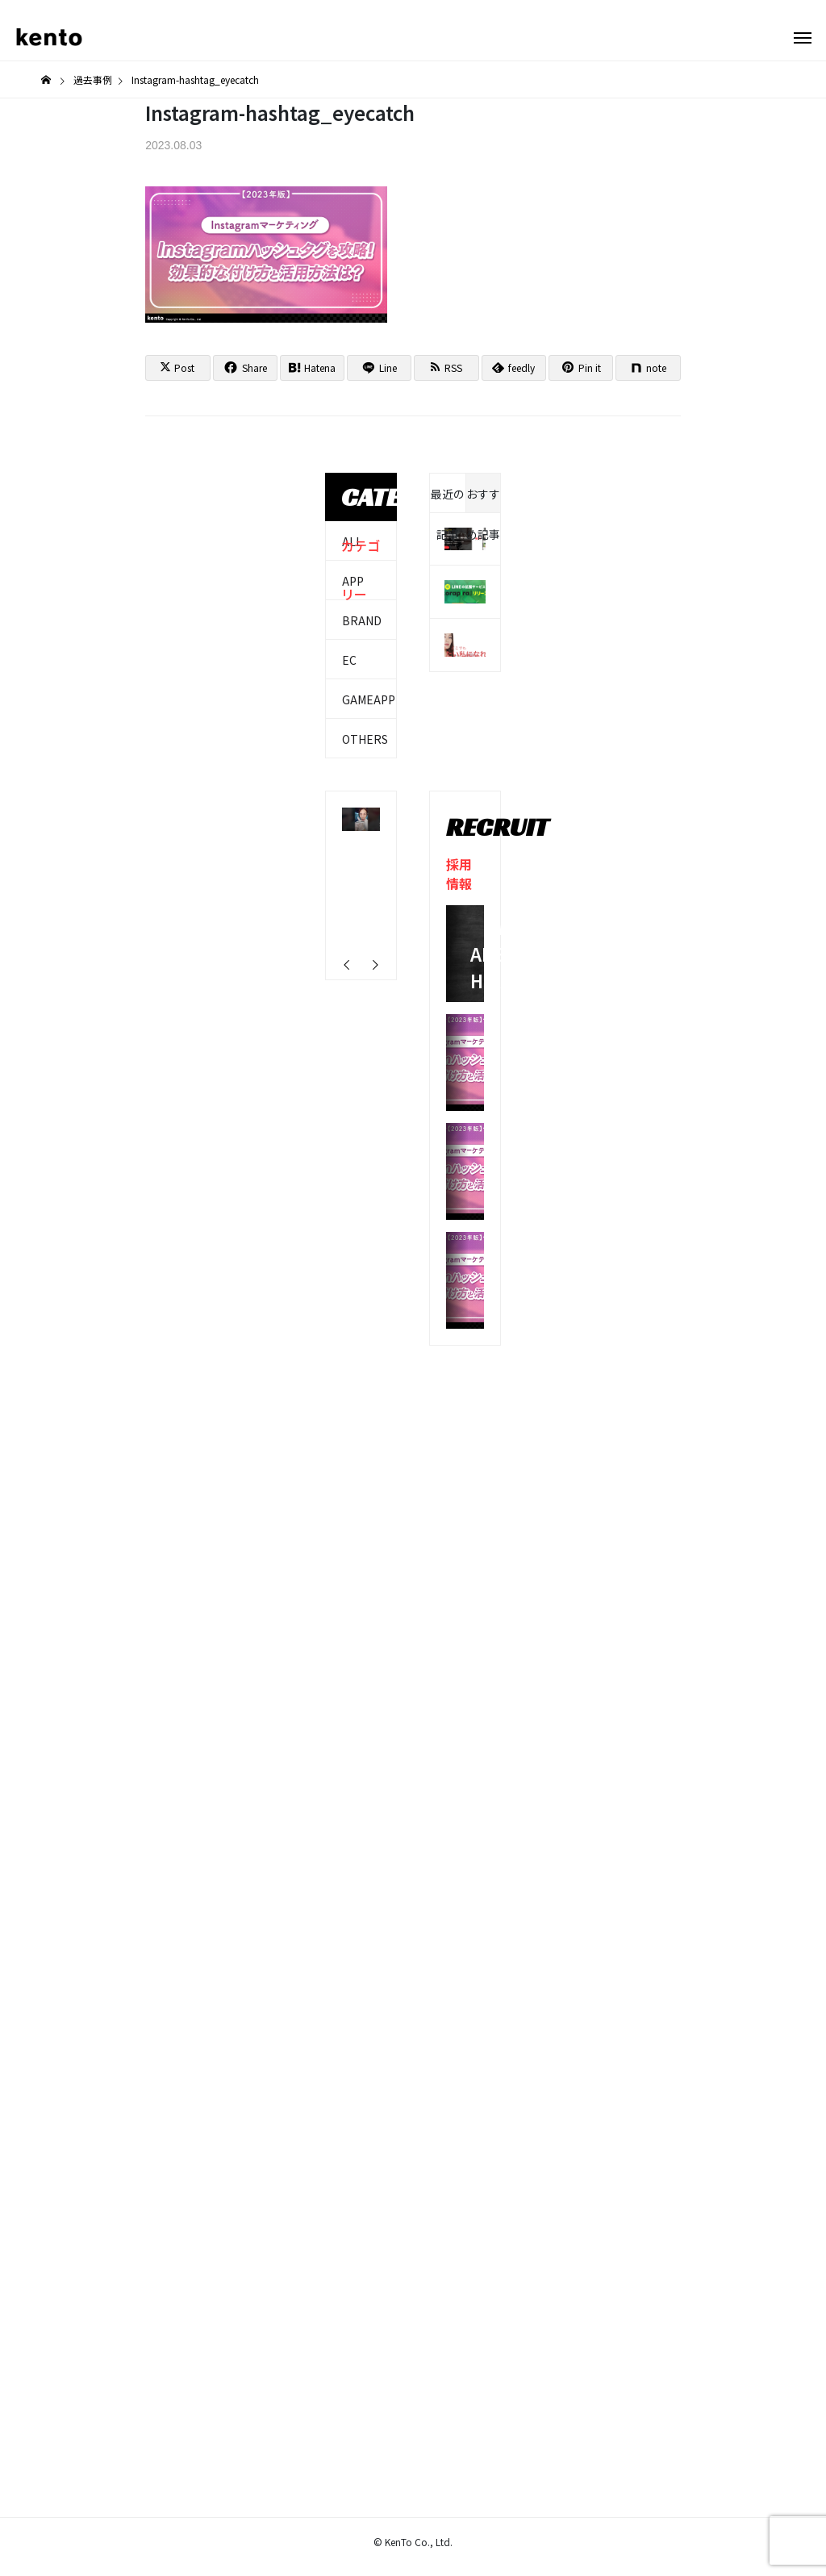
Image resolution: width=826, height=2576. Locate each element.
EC (349, 660)
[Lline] (379, 368)
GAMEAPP (368, 699)
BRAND (362, 620)
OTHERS (365, 739)
